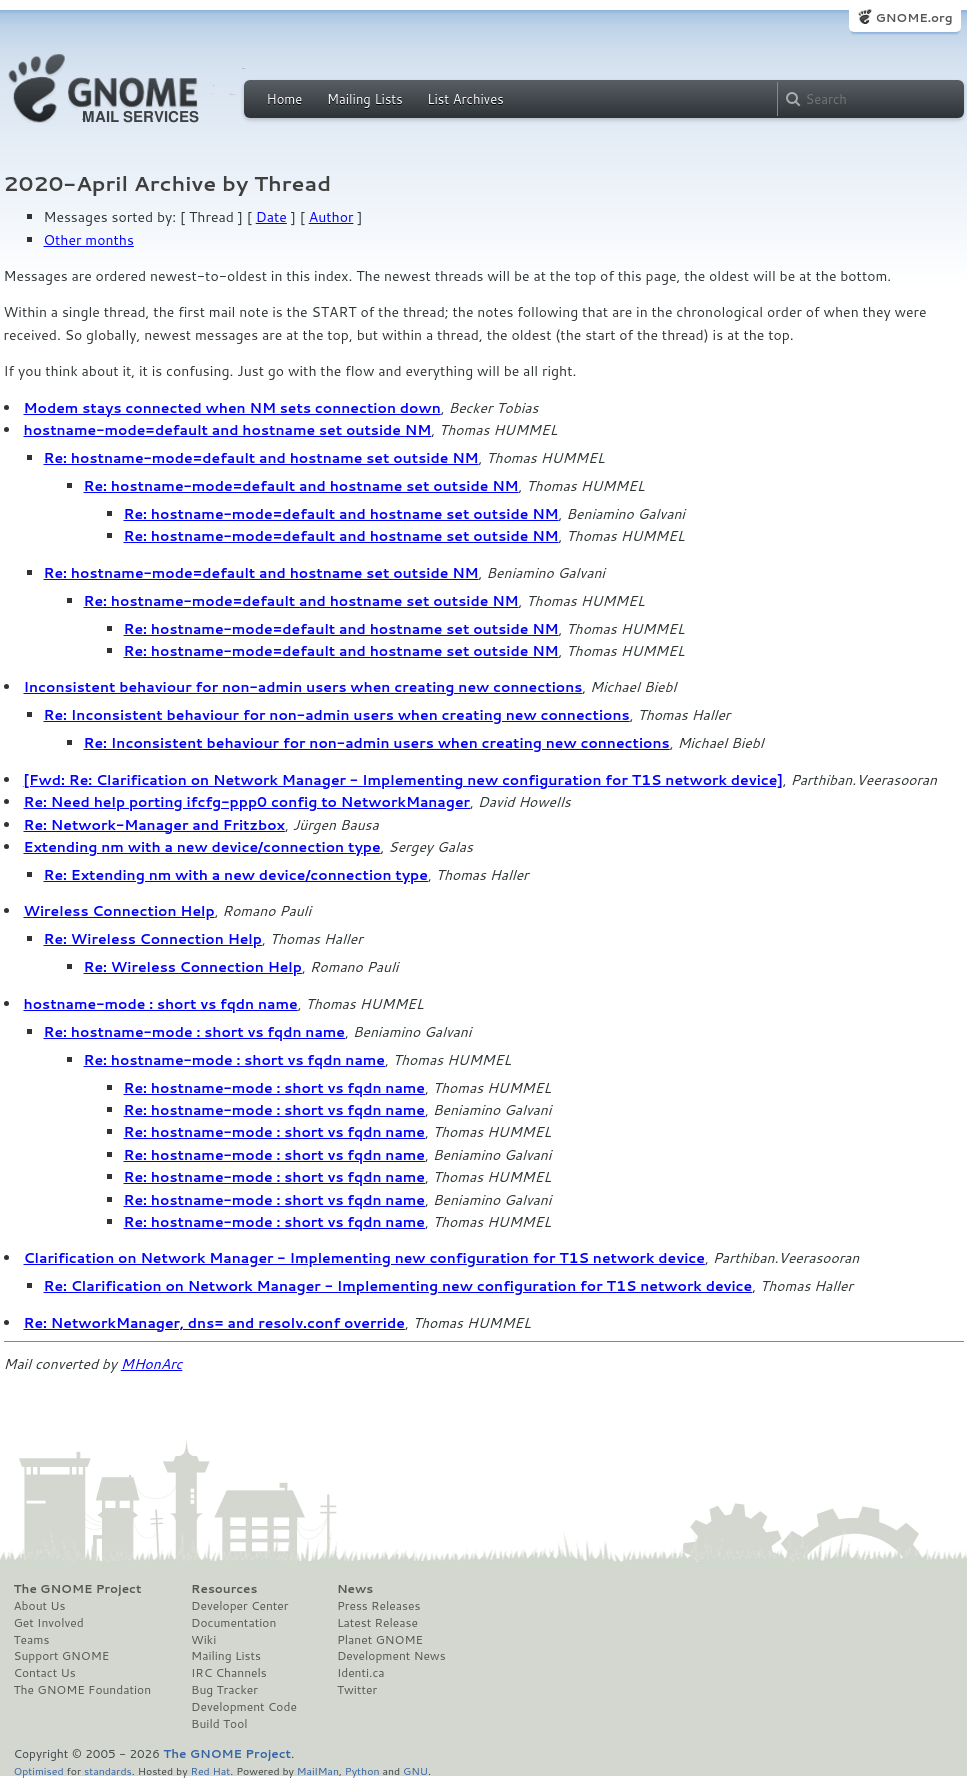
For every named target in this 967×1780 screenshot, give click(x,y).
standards (108, 1770)
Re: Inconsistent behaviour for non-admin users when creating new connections (337, 715)
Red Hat (210, 1770)
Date (271, 217)
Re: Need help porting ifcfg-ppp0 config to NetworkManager (247, 802)
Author (331, 217)
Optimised (39, 1770)
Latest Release (377, 1623)
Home (285, 99)
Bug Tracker (224, 1690)
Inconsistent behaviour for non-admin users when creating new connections (303, 687)
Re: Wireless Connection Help (153, 939)
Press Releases (378, 1606)
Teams (32, 1640)
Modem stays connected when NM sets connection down (232, 408)
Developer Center (239, 1606)
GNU (415, 1770)
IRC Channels (229, 1673)
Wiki (203, 1640)
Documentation (233, 1623)
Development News (391, 1656)
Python (362, 1770)
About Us (40, 1606)
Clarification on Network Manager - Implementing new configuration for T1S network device (364, 1258)
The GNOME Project (78, 1589)
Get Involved (49, 1623)
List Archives (465, 99)
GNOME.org (913, 17)
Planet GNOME (380, 1640)
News (355, 1589)
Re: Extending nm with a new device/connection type (236, 875)
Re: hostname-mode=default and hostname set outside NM (261, 458)
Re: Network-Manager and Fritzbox (154, 825)
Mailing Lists (365, 99)
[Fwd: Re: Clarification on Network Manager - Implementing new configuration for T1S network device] (403, 780)
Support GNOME (62, 1656)
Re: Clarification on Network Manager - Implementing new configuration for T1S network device (398, 1286)
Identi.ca (361, 1673)
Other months (89, 240)
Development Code (244, 1707)
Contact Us (45, 1673)
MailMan (318, 1770)
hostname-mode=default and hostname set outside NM (228, 430)
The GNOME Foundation (83, 1690)
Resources (224, 1589)
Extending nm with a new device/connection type (202, 847)
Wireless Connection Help (119, 911)
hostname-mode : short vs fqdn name (161, 1004)
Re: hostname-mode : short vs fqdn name (195, 1032)
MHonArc (152, 1364)
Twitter (357, 1690)
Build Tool (219, 1724)
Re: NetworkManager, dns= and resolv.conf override (214, 1323)
